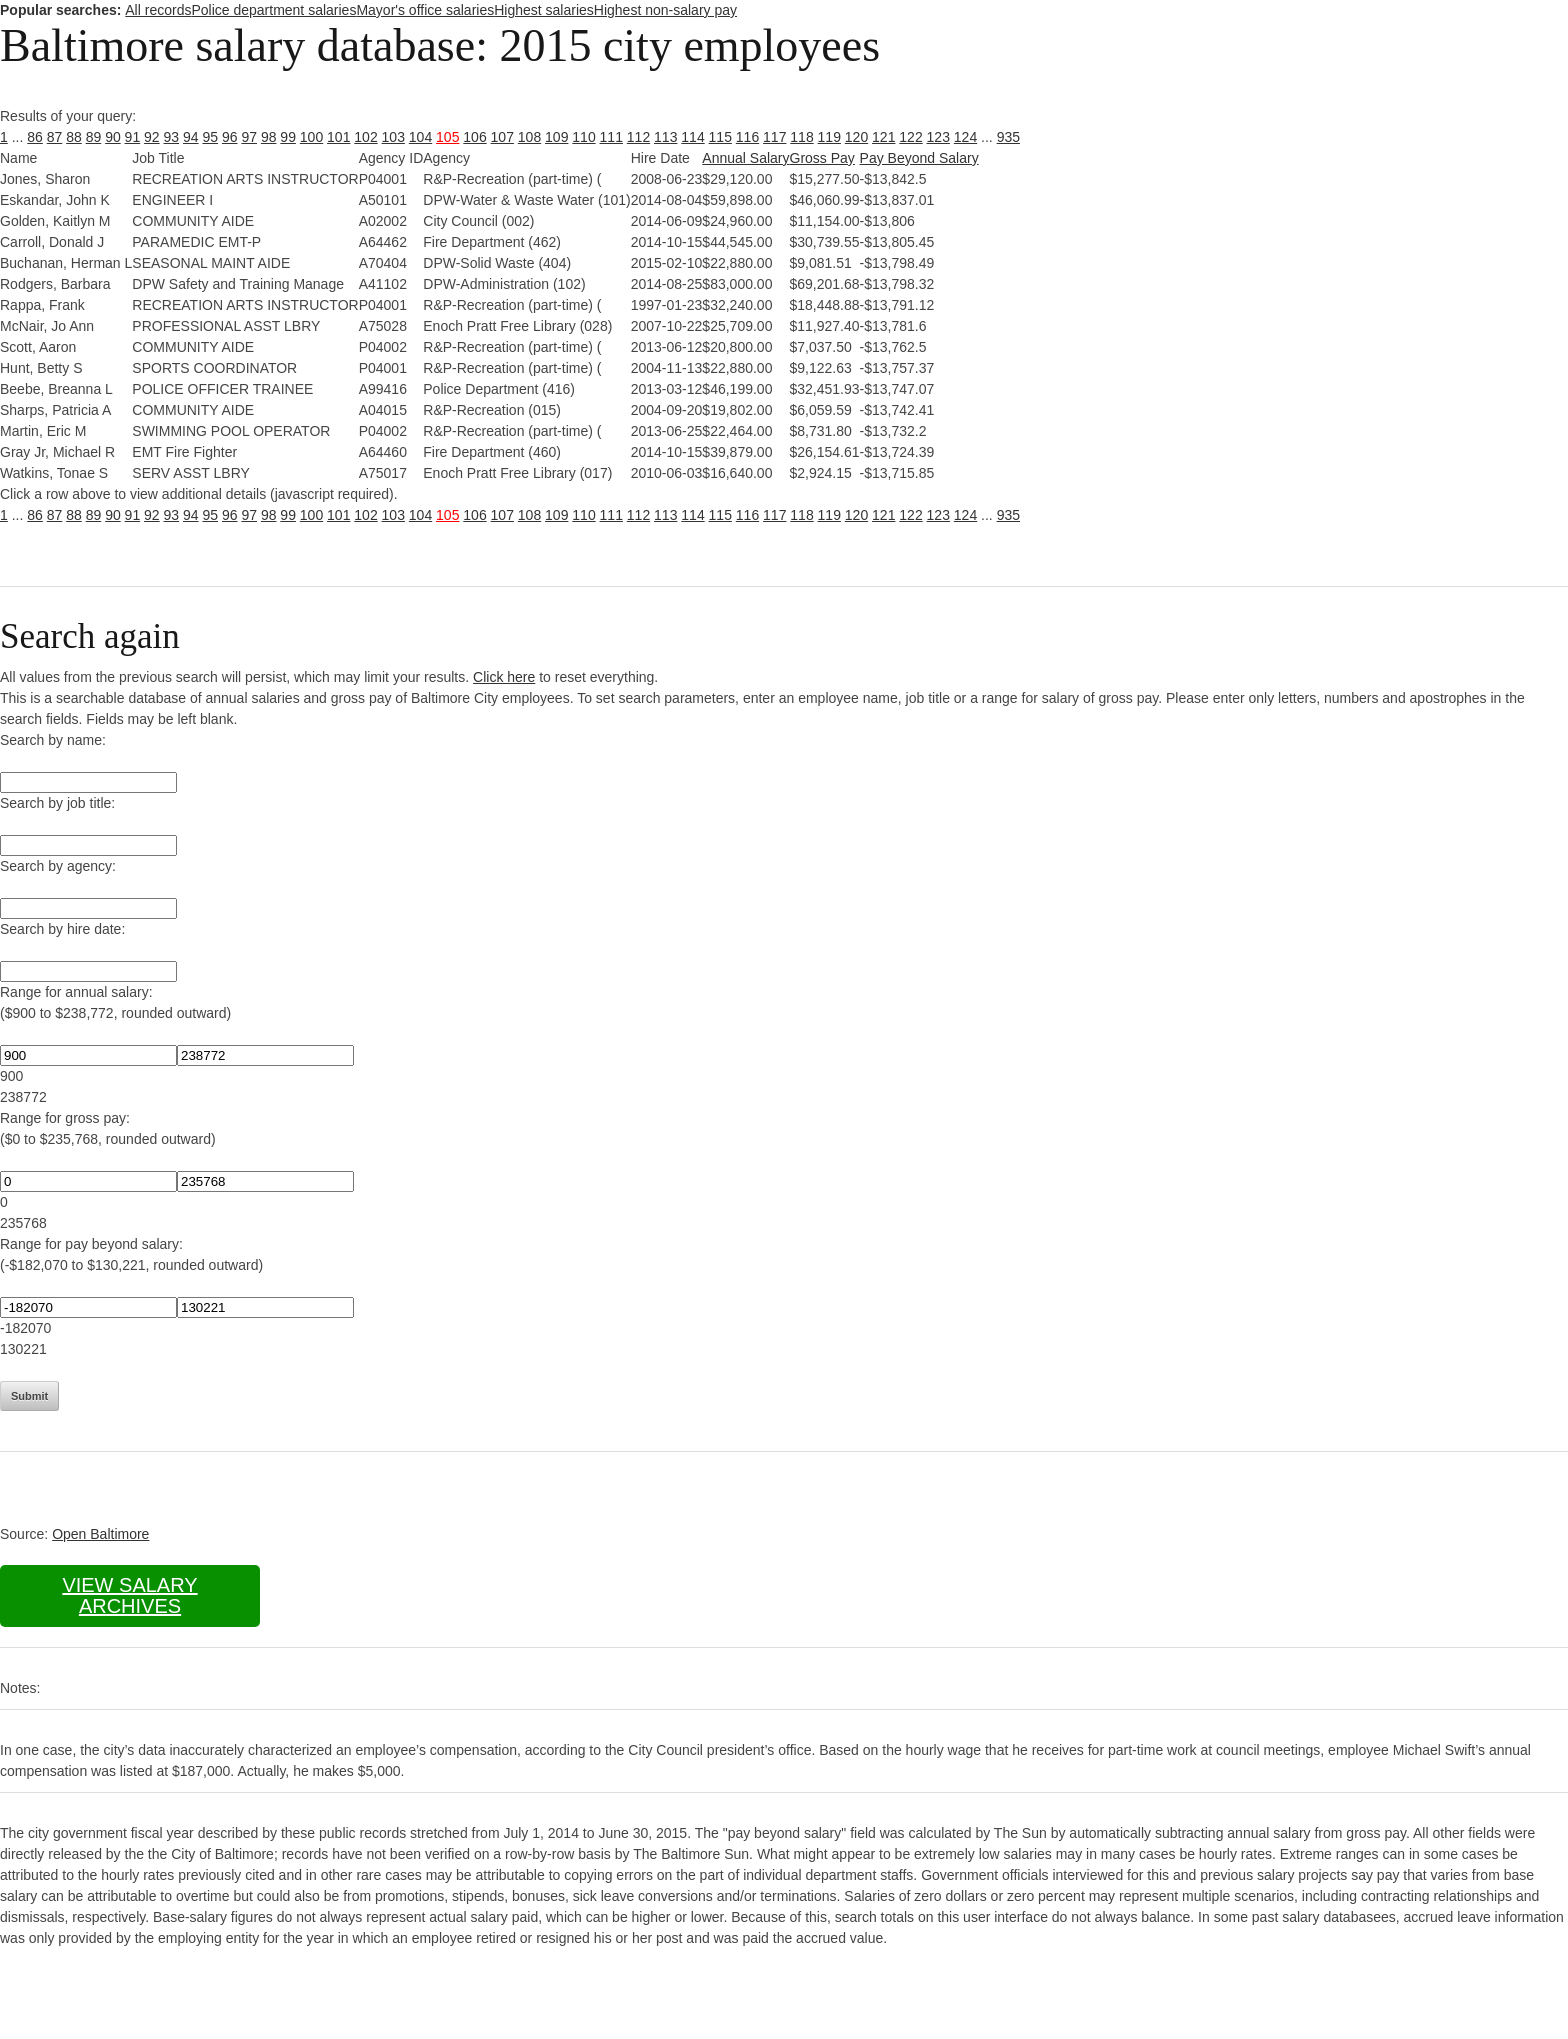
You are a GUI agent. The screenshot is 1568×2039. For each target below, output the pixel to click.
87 (55, 137)
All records (158, 10)
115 (720, 137)
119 (829, 137)
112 (638, 137)
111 (611, 137)
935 (1008, 137)
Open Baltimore (100, 1534)
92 (152, 137)
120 (856, 137)
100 (311, 137)
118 (801, 137)
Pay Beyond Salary (919, 158)
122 (910, 137)
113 (665, 137)
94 (191, 137)
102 (365, 137)
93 (172, 137)
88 (74, 137)
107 (502, 137)
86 (35, 137)
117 (774, 137)
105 (447, 137)
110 (583, 137)
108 (529, 137)
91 (133, 137)
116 (747, 137)
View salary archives (129, 1595)
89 (94, 137)
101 (338, 137)
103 (393, 137)
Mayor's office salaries (425, 10)
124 (965, 137)
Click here (504, 677)
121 (883, 137)
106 (474, 137)
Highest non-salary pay (665, 10)
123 (938, 137)
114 (692, 137)
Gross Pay (822, 158)
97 (249, 137)
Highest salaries (544, 10)
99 (288, 137)
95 (210, 137)
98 (269, 137)
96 (230, 137)
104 (420, 137)
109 (556, 137)
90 (113, 137)
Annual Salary (745, 158)
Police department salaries (273, 10)
